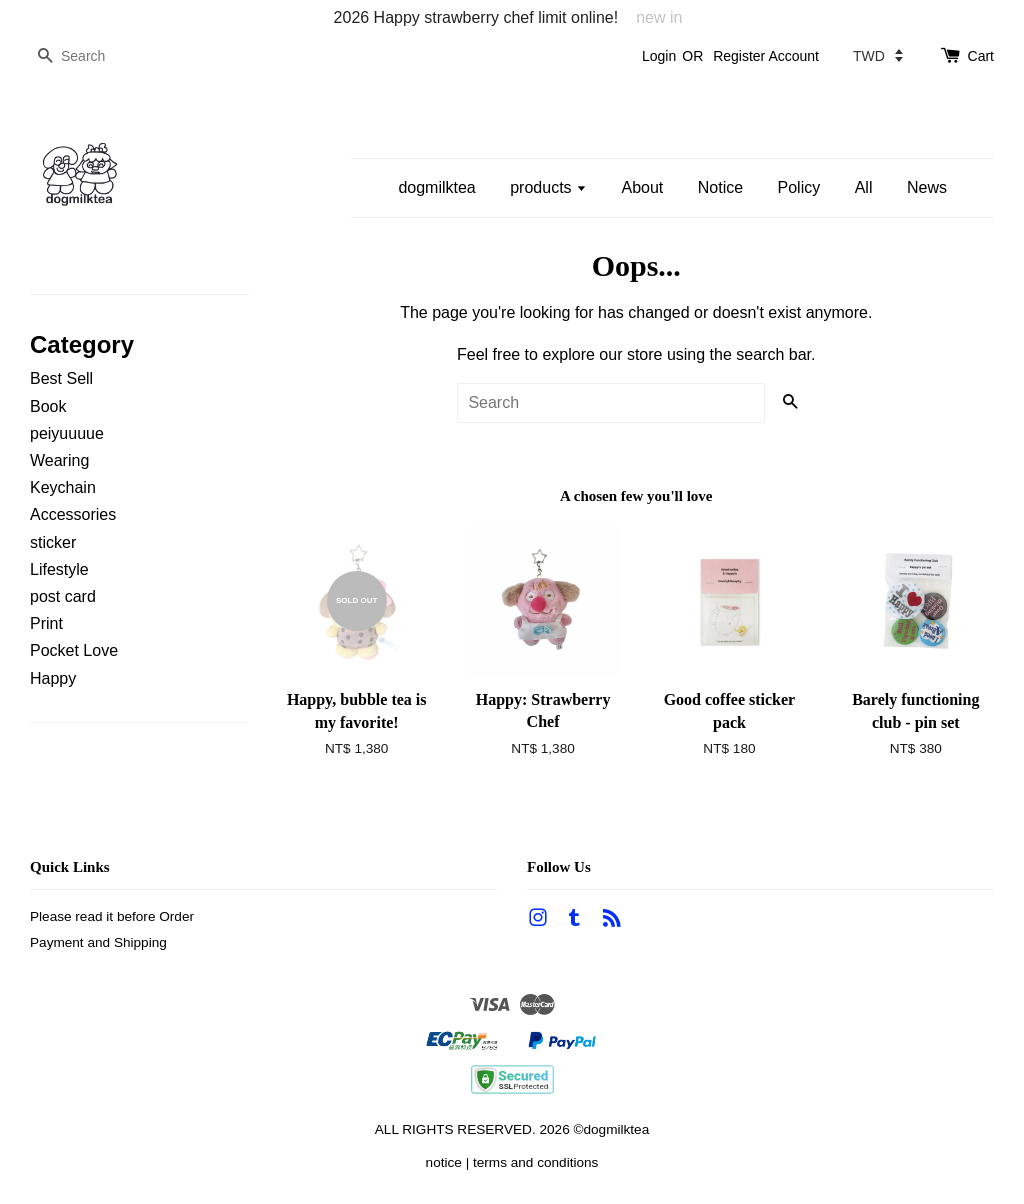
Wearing (59, 460)
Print (46, 623)
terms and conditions (535, 1162)
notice (444, 1162)
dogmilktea (436, 187)
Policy (799, 187)
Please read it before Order (112, 916)
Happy (53, 678)
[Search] (90, 56)
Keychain (63, 487)
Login (659, 56)
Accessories (73, 514)
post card (63, 596)
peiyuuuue (67, 433)
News (927, 187)
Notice (720, 187)
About (642, 187)
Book (48, 406)
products (548, 187)
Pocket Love (74, 650)
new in (659, 17)
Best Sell (61, 378)
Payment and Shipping (98, 942)
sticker (53, 542)
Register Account (766, 56)
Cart (981, 56)
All (864, 187)
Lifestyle (59, 569)
